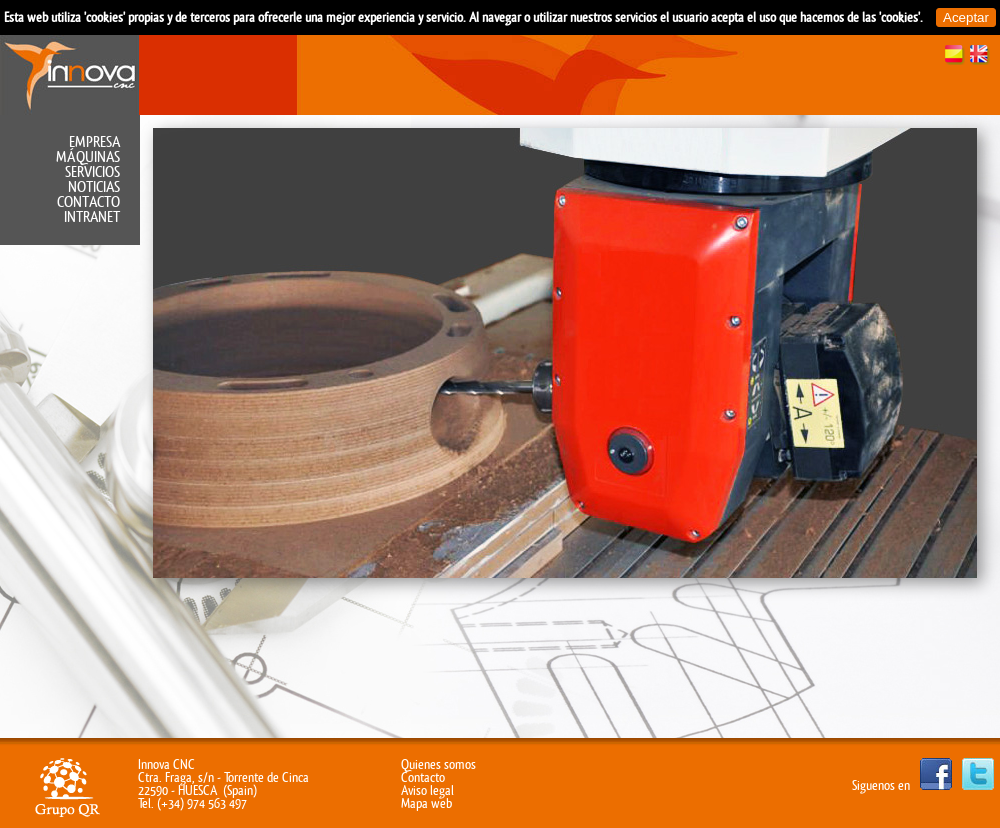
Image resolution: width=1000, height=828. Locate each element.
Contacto (88, 202)
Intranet (92, 217)
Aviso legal (427, 790)
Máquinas (88, 157)
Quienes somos (438, 764)
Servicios (92, 172)
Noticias (94, 187)
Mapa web (426, 803)
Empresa (94, 142)
